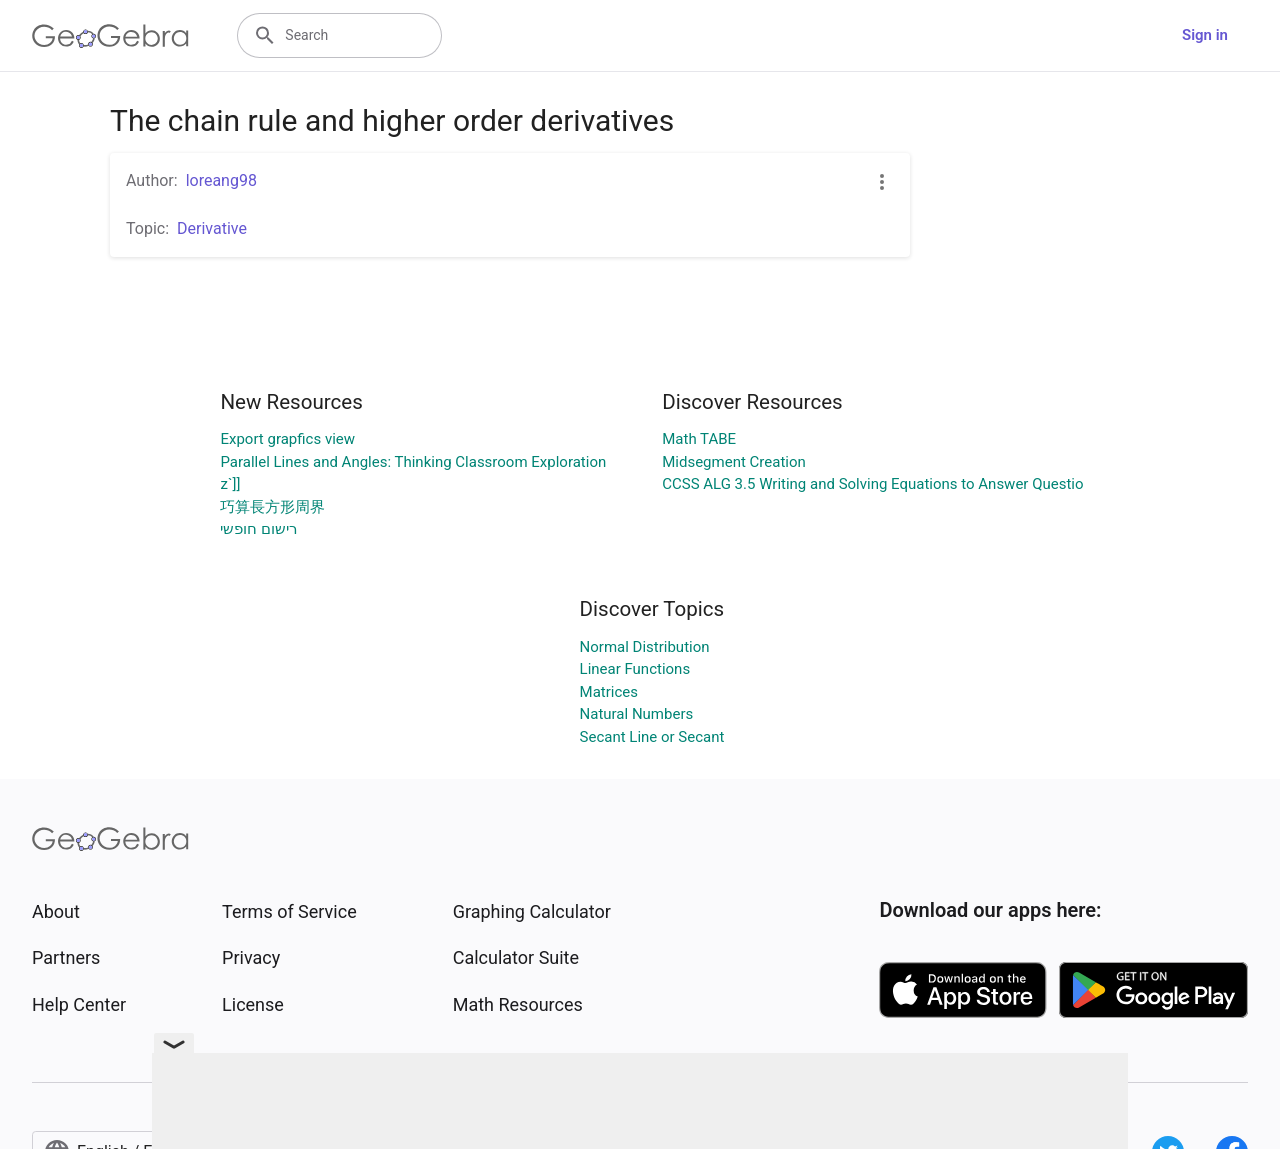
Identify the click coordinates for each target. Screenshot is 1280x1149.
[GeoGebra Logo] (110, 36)
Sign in (1205, 35)
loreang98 (221, 180)
